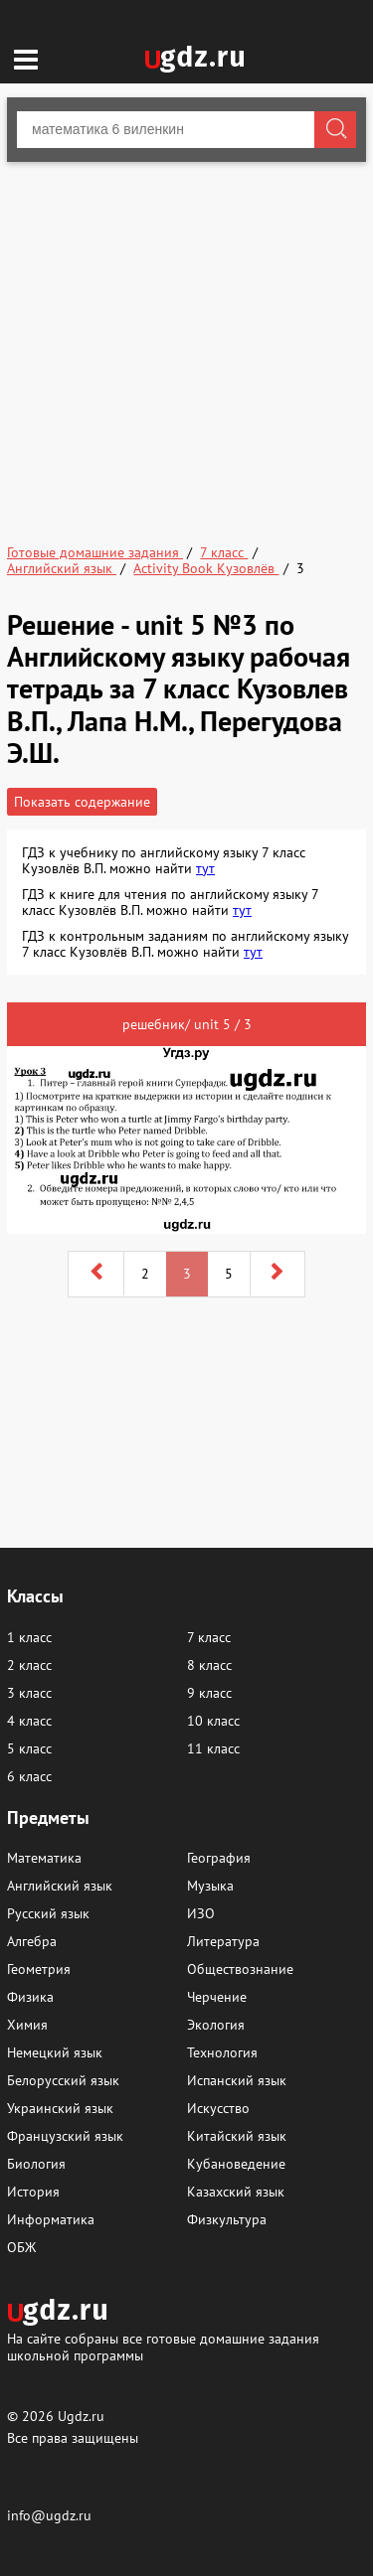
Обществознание (240, 1969)
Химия (27, 2025)
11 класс (213, 1748)
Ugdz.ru (81, 2416)
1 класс (29, 1637)
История (33, 2191)
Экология (216, 2025)
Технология (222, 2052)
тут (205, 868)
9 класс (209, 1693)
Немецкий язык (54, 2052)
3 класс (29, 1693)
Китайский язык (236, 2136)
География (219, 1858)
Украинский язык (60, 2108)
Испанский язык (236, 2080)
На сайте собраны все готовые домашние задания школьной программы (163, 2346)
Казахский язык (235, 2191)
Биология (36, 2164)
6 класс (29, 1776)
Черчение (217, 1997)
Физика (30, 1997)
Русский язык (48, 1913)
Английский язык (59, 1885)
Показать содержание (82, 802)
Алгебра (32, 1941)
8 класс (209, 1665)
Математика (44, 1858)
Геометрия (39, 1969)
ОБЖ (21, 2247)
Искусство (218, 2108)
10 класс (213, 1721)
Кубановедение (236, 2164)
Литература (223, 1941)
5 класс (29, 1748)
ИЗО (201, 1913)
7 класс (209, 1637)
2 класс (29, 1665)
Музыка (210, 1885)
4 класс (29, 1721)
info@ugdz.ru (49, 2515)
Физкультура (227, 2219)
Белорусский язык (63, 2080)
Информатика (50, 2219)
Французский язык (65, 2136)
